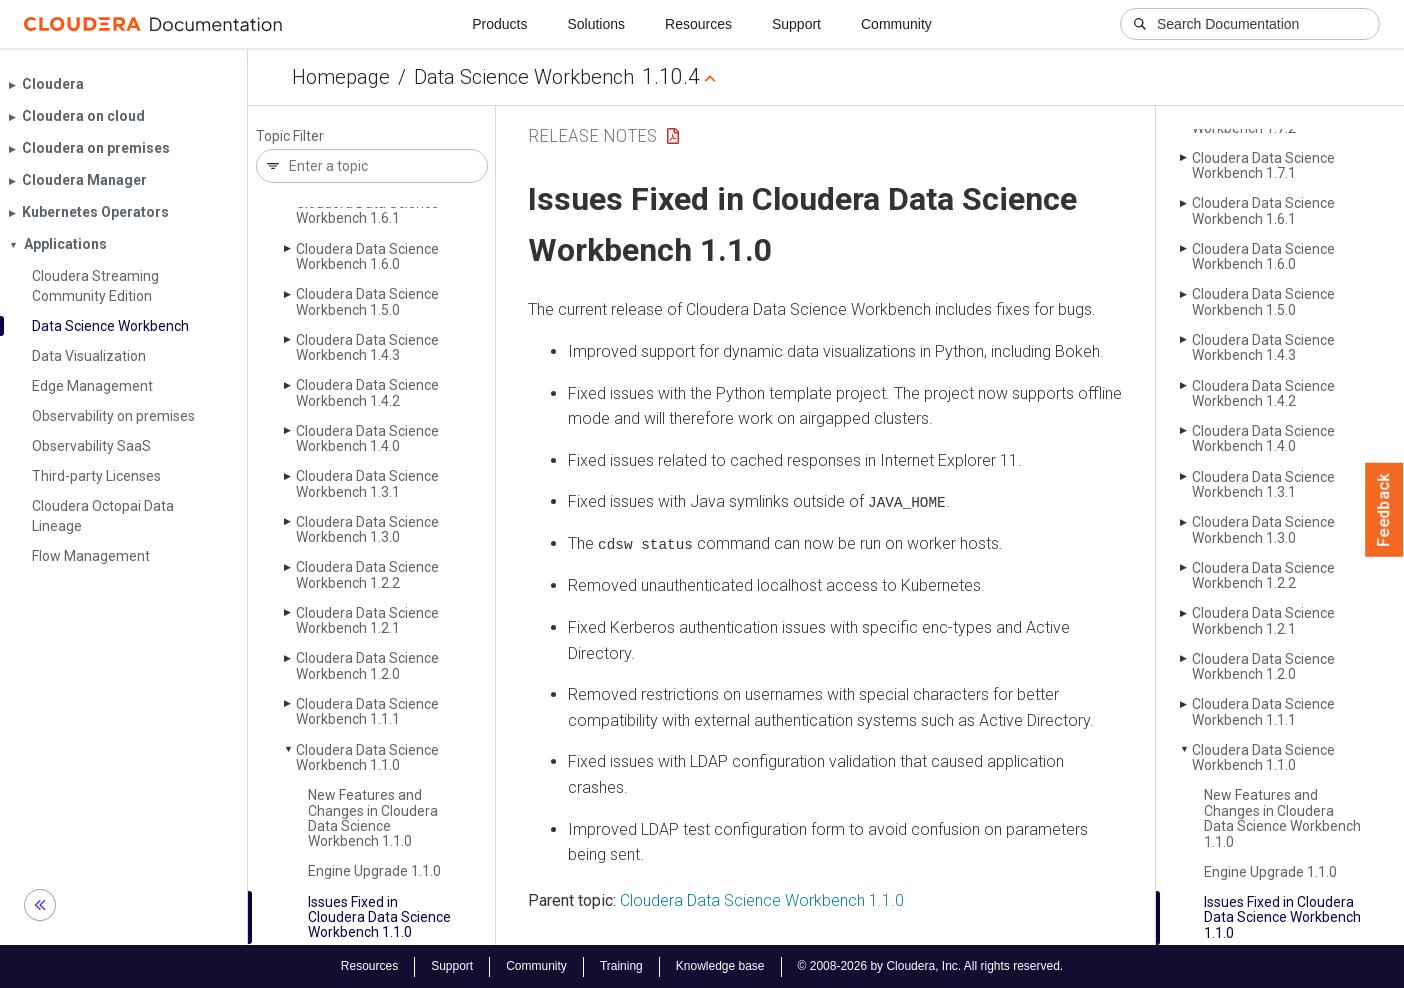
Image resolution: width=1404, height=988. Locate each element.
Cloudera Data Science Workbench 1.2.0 (367, 665)
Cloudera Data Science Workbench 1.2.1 (367, 620)
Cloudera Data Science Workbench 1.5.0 (367, 301)
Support (796, 24)
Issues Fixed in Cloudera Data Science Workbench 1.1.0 (379, 917)
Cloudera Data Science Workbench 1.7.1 (1263, 165)
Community (896, 24)
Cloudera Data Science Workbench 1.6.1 (367, 210)
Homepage (341, 77)
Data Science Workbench (524, 77)
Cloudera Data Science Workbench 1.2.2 (367, 574)
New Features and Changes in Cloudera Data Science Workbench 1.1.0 (373, 818)
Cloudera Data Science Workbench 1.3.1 (367, 483)
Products (499, 24)
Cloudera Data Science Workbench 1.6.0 (367, 256)
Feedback (1384, 510)
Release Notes (592, 135)
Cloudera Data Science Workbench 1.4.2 (367, 392)
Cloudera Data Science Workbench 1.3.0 (367, 529)
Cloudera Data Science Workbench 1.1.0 (367, 757)
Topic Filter (290, 136)
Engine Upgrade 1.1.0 (374, 871)
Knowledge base (720, 966)
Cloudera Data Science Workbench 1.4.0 (367, 438)
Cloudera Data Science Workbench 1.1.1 (367, 711)
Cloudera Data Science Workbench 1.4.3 (367, 347)
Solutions (596, 24)
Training (621, 966)
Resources (698, 24)
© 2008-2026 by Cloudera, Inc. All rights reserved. (931, 966)
